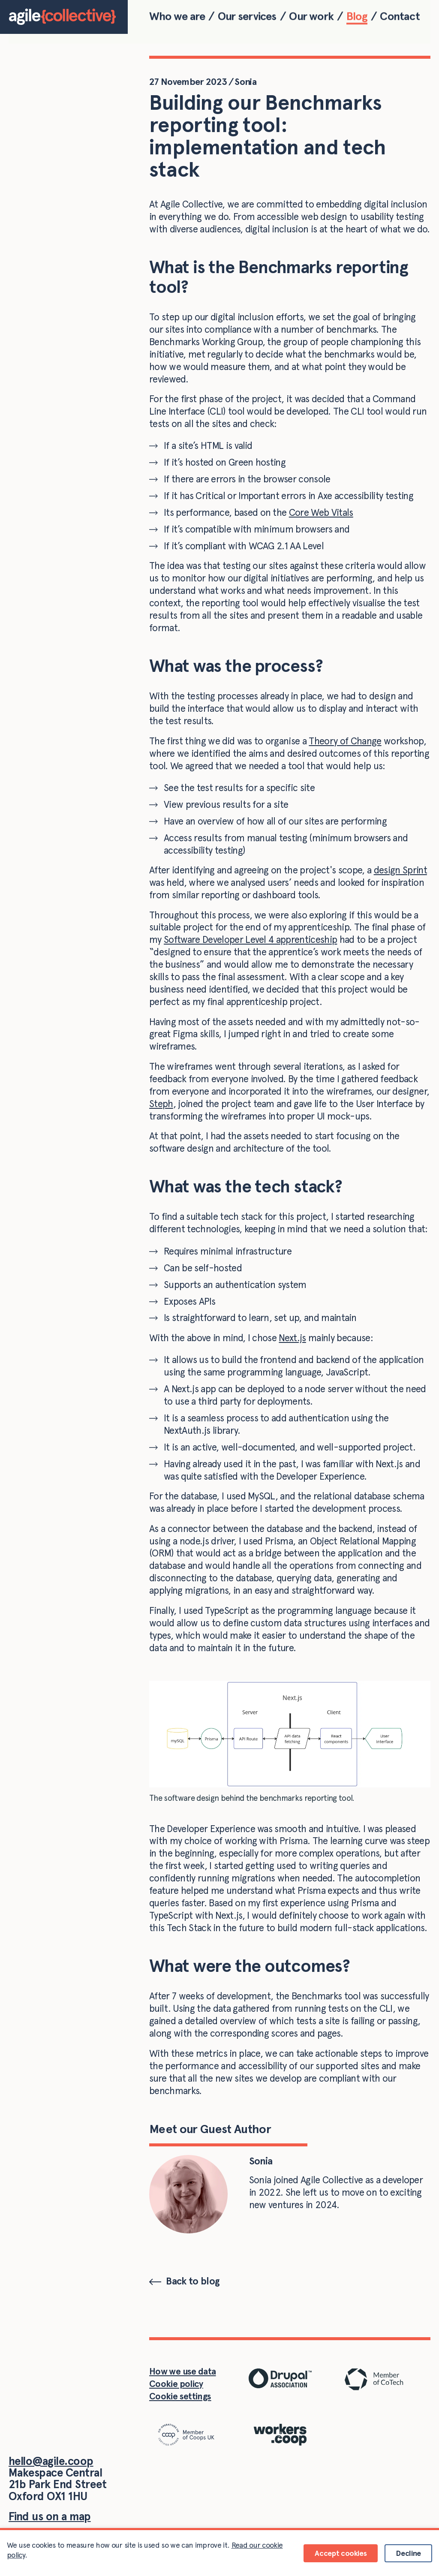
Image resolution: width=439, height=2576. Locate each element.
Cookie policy (176, 2383)
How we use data (182, 2371)
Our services (247, 16)
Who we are (177, 16)
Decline (408, 2553)
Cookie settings (180, 2396)
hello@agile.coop (51, 2461)
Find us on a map (50, 2516)
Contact (400, 16)
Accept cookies (341, 2553)
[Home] (64, 17)
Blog (356, 16)
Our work (311, 16)
